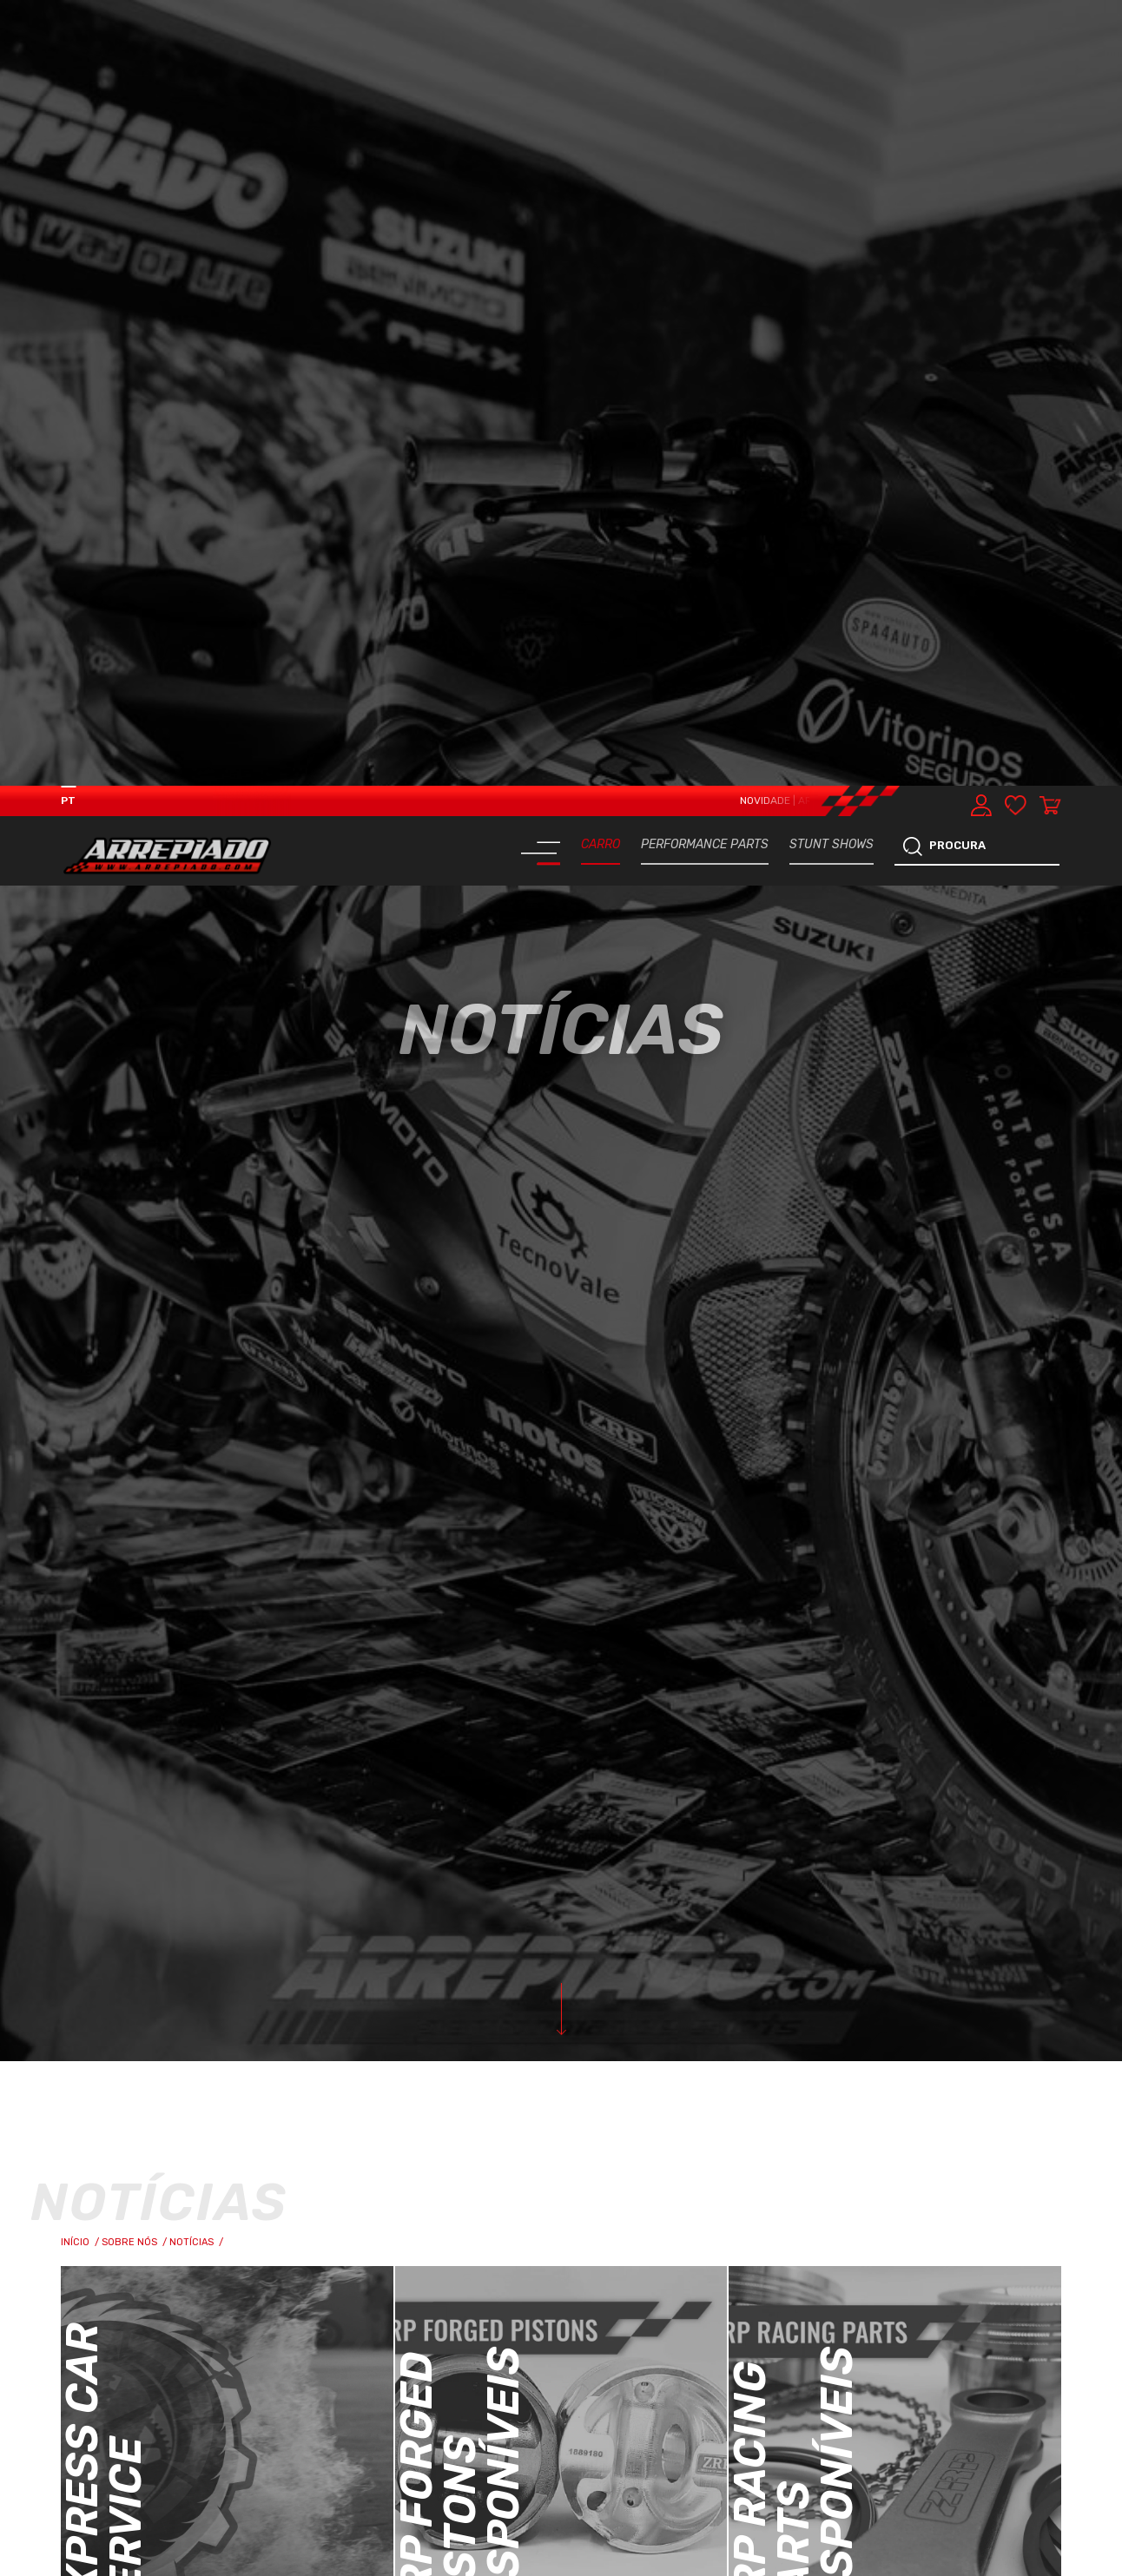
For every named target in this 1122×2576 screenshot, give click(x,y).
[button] (1072, 2375)
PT (68, 15)
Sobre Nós (135, 1456)
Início (81, 1456)
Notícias (197, 1456)
